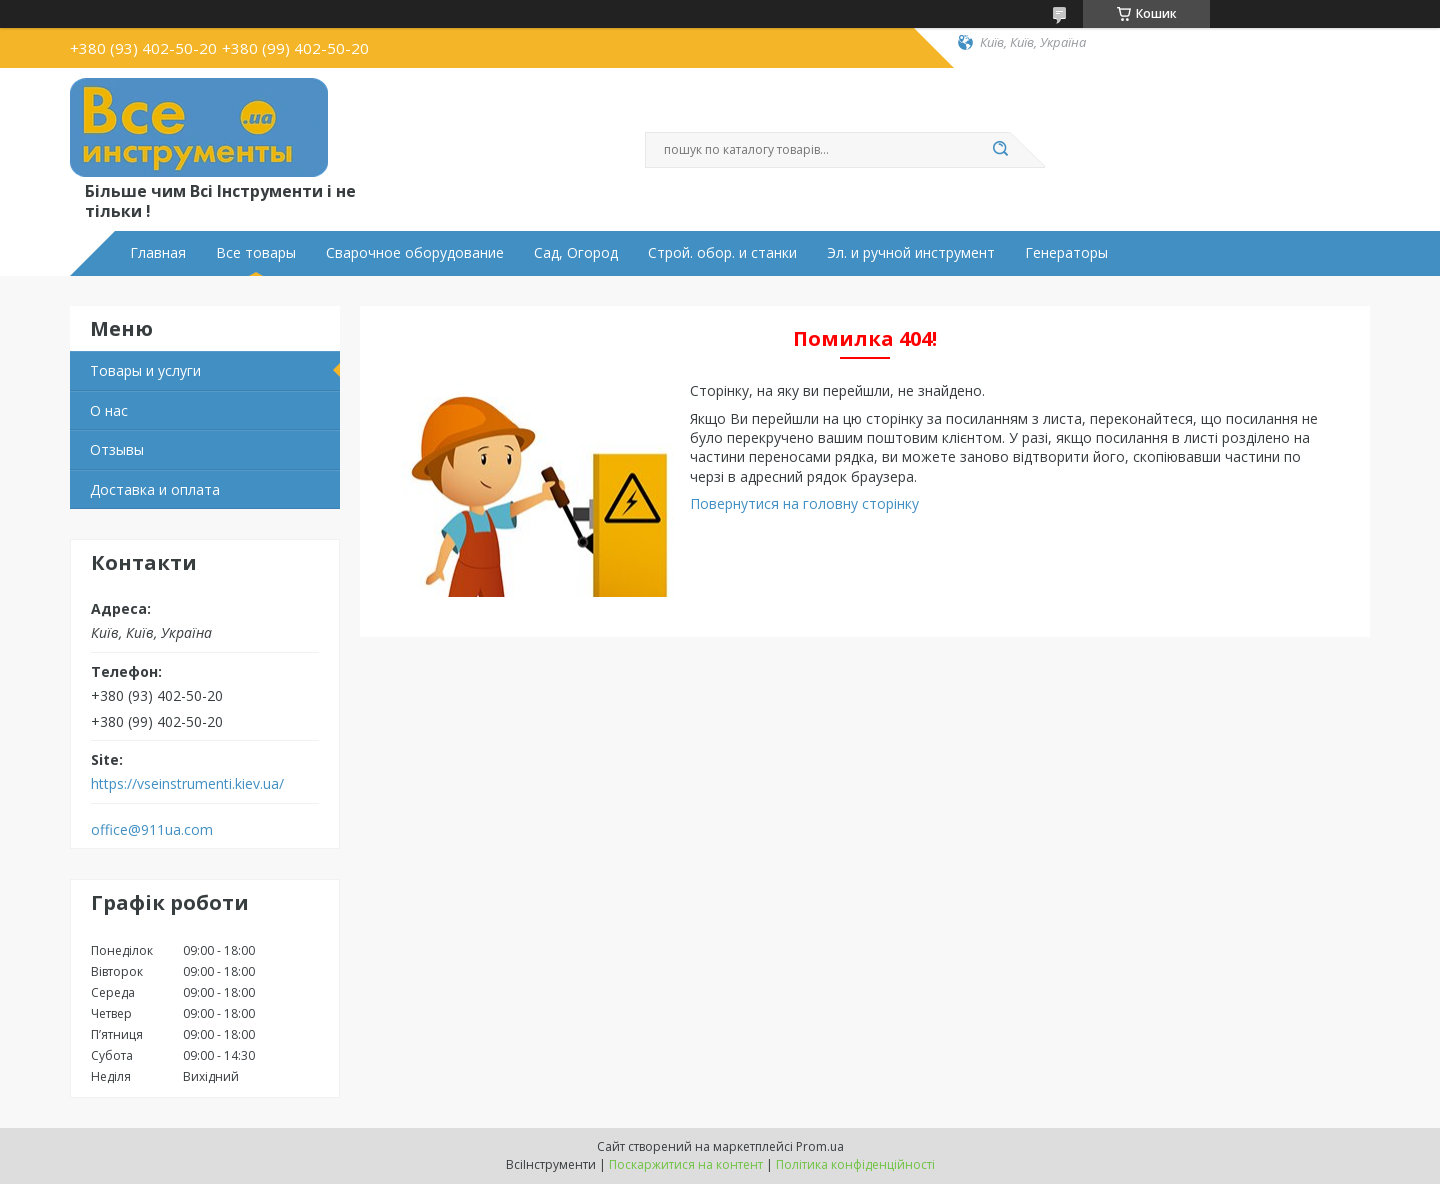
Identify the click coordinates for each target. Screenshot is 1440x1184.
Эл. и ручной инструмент (911, 253)
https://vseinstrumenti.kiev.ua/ (187, 784)
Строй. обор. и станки (722, 253)
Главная (158, 253)
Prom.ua (820, 1146)
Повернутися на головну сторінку (804, 503)
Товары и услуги (145, 370)
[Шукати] (1000, 150)
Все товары (256, 253)
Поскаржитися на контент (686, 1164)
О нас (109, 410)
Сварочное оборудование (415, 253)
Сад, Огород (576, 253)
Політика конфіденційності (855, 1164)
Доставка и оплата (155, 489)
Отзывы (117, 449)
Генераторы (1066, 253)
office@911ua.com (152, 830)
